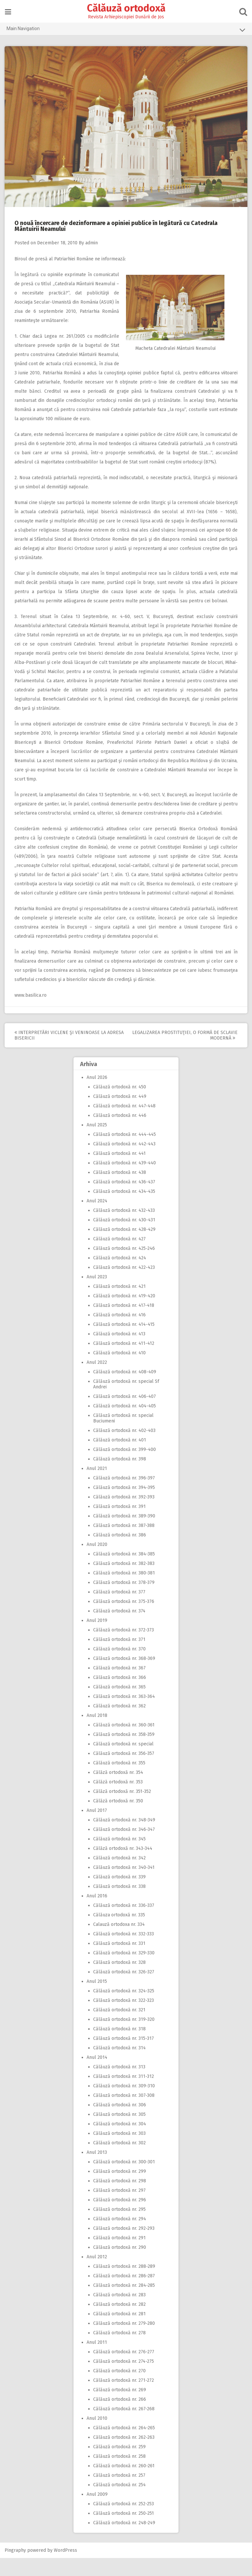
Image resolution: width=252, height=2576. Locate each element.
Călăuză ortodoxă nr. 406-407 (124, 1414)
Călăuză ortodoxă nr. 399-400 (124, 1467)
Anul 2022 (97, 1380)
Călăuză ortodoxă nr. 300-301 (124, 2180)
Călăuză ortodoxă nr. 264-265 (124, 2446)
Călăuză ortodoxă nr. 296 (119, 2218)
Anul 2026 (97, 1095)
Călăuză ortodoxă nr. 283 (119, 2313)
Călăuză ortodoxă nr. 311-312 (123, 2094)
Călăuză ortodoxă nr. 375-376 (123, 1619)
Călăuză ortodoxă (126, 8)
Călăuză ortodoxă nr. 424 (119, 1276)
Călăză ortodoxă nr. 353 (118, 1800)
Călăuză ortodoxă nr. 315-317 (123, 2056)
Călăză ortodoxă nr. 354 (118, 1790)
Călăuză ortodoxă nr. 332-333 (123, 1952)
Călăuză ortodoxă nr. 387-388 (124, 1543)
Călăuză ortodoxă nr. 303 (119, 2151)
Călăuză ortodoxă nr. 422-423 (124, 1285)
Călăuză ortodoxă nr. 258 (119, 2474)
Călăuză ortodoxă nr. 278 (119, 2351)
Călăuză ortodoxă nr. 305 (119, 2132)
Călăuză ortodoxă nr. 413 (119, 1352)
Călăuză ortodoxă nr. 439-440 (124, 1181)
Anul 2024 (97, 1219)
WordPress (65, 2568)
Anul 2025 (97, 1143)
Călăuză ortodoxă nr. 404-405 (124, 1424)
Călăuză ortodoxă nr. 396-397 (124, 1496)
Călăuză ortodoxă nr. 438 (119, 1190)
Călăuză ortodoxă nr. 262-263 (124, 2455)
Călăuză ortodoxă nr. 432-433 (124, 1228)
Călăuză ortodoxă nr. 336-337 (123, 1923)
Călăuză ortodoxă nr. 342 (119, 1876)
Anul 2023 (97, 1295)
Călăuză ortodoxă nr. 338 (119, 1904)
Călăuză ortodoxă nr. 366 (119, 1695)
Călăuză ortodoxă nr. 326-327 (123, 1990)
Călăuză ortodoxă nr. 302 (119, 2161)
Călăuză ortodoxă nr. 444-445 (124, 1152)
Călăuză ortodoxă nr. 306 (119, 2123)
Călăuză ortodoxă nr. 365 (119, 1705)
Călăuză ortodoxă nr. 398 (119, 1477)
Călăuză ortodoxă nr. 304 (119, 2142)
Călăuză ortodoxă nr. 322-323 (123, 2018)
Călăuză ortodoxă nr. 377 (119, 1610)
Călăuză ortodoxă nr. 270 (119, 2389)
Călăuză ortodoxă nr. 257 (119, 2493)
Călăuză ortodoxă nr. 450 (119, 1105)
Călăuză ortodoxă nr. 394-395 (124, 1505)
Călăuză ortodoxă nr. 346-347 (124, 1847)
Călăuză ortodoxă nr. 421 (119, 1304)
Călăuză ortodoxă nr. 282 (119, 2322)
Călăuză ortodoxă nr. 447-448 (124, 1124)
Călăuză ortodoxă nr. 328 (119, 1980)
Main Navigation (126, 30)
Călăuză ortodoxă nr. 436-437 (124, 1200)
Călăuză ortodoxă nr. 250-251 (123, 2531)
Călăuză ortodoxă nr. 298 (119, 2199)
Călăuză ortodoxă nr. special (123, 1762)
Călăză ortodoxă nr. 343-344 (122, 1866)
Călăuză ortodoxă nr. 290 (119, 2265)
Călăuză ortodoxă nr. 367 (119, 1686)
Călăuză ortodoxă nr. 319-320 (124, 2037)
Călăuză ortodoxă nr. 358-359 (124, 1752)
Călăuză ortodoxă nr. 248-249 (124, 2541)
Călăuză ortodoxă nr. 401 (119, 1458)
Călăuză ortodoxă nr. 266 (119, 2417)
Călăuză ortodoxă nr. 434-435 (124, 1209)
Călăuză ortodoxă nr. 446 (119, 1133)
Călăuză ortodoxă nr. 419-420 (124, 1314)
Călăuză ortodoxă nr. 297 (119, 2208)
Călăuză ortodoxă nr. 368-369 (124, 1676)
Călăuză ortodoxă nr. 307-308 (124, 2113)
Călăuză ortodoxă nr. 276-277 (123, 2370)
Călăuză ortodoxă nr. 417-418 (123, 1323)
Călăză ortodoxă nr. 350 (118, 1819)
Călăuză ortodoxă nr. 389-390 (124, 1534)
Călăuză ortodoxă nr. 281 (119, 2332)
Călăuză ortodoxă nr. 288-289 (124, 2284)
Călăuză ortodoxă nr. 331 (119, 1961)
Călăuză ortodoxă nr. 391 (119, 1524)
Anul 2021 (97, 1486)
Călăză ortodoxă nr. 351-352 (122, 1809)
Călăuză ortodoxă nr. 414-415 (124, 1342)
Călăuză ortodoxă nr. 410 (119, 1371)
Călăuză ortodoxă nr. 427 (119, 1257)
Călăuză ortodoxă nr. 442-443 (124, 1162)
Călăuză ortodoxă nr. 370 (119, 1667)
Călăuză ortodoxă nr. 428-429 (124, 1247)
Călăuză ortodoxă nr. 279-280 (124, 2341)
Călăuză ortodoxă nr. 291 (119, 2256)
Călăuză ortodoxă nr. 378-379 (124, 1600)
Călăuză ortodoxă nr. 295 (119, 2227)
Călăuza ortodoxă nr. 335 (119, 1933)
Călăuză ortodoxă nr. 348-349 (124, 1838)
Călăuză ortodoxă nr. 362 (119, 1724)
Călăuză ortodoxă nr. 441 (119, 1171)
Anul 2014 (97, 2075)
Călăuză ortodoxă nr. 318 (119, 2047)
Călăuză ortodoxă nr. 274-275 (123, 2379)
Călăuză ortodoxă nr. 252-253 (123, 2522)
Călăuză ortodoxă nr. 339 (119, 1895)
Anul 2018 (97, 1733)
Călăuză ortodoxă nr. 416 (119, 1333)
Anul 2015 (97, 1999)
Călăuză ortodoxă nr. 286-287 (124, 2294)
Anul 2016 (97, 1914)
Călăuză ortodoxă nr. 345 (119, 1857)
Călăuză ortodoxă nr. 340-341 (124, 1885)
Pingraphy (15, 2568)
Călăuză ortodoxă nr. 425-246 (124, 1266)
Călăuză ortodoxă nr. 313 (119, 2085)
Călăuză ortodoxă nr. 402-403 (124, 1448)
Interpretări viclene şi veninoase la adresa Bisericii (60, 1053)
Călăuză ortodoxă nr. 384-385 (124, 1572)
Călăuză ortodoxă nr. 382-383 (124, 1581)
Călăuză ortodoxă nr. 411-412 (123, 1361)
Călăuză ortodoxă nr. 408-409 (124, 1390)
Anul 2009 (97, 2512)
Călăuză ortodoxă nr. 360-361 (124, 1743)
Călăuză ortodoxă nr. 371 (119, 1657)
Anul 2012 (97, 2275)
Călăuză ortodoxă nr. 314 (119, 2066)
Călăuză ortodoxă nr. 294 (119, 2237)
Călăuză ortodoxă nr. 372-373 (123, 1648)
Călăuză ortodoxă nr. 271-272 (123, 2398)
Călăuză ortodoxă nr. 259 (119, 2465)
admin (92, 242)
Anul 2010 (97, 2436)
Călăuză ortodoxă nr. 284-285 (124, 2303)
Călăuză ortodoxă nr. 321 (119, 2028)
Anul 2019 (97, 1638)
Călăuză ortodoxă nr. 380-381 (124, 1591)
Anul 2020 (97, 1562)
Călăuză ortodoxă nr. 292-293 (124, 2246)
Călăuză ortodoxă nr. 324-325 (123, 2009)
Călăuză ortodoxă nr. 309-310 (124, 2104)
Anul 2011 (97, 2360)
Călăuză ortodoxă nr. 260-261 (124, 2484)
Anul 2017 (97, 1828)
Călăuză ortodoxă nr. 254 (119, 2503)
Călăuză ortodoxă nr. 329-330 (124, 1971)
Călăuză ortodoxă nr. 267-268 (124, 2427)
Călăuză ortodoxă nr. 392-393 (124, 1515)
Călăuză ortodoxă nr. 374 (119, 1629)
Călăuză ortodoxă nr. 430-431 (124, 1238)
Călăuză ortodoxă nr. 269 (119, 2408)
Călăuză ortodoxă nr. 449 (119, 1114)
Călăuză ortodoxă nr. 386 (119, 1553)
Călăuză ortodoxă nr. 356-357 (123, 1771)
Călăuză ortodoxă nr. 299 (119, 2189)
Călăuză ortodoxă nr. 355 (119, 1781)
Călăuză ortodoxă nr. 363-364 (124, 1714)
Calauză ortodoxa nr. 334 (119, 1942)
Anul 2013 (97, 2170)
